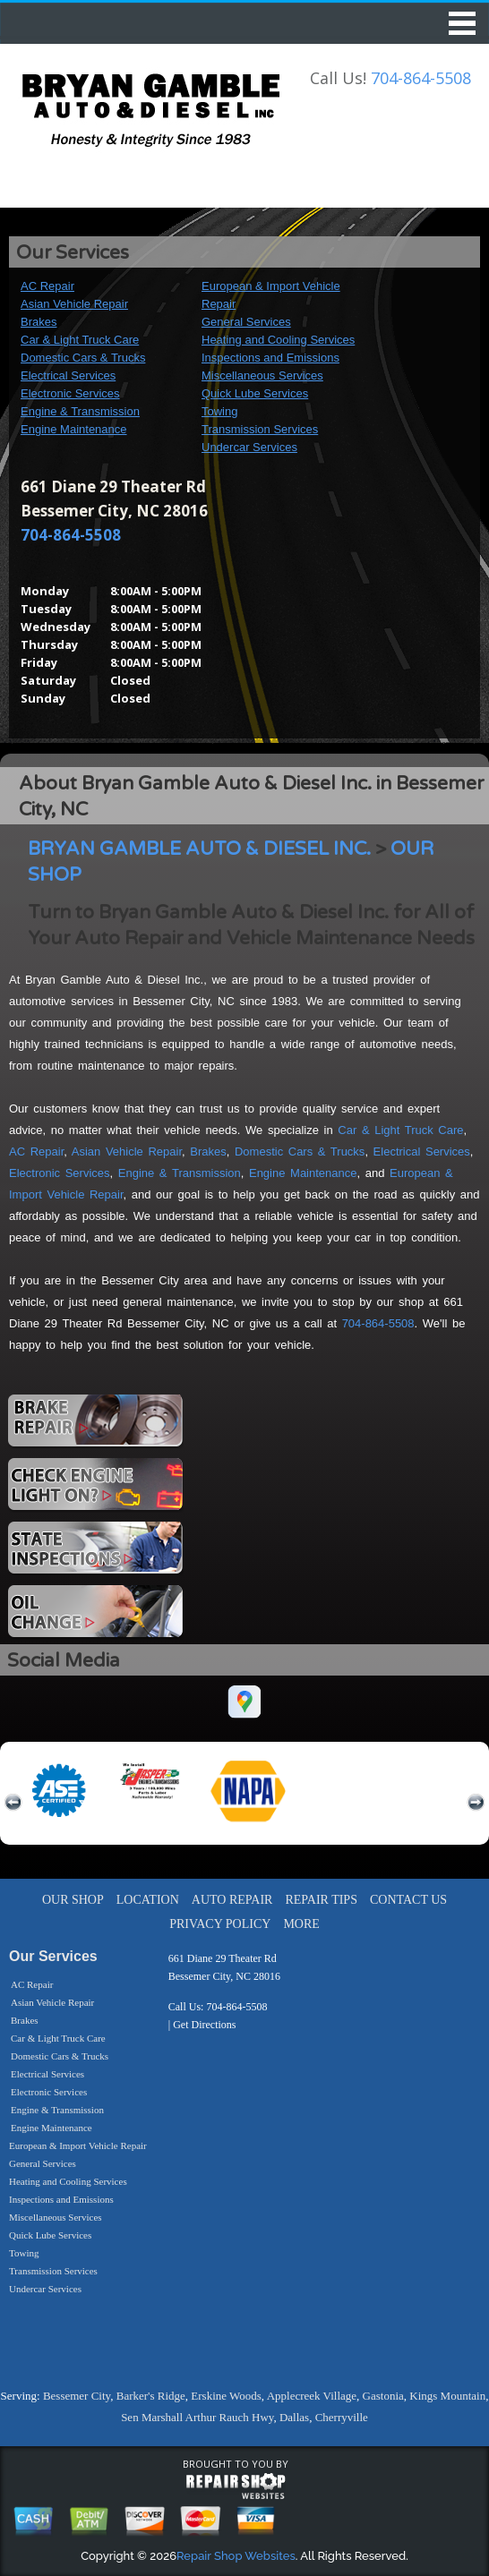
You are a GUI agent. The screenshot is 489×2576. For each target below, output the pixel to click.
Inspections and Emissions (270, 357)
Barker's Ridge (150, 2395)
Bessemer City (76, 2395)
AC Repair (47, 286)
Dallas (294, 2417)
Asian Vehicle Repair (74, 304)
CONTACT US (408, 1899)
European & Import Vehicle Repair (78, 2145)
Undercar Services (249, 447)
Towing (219, 411)
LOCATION (147, 1899)
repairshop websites (235, 2486)
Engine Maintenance (74, 429)
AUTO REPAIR (232, 1899)
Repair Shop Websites (236, 2556)
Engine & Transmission (80, 411)
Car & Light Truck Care (80, 339)
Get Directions (204, 2024)
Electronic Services (70, 393)
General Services (246, 321)
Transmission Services (260, 429)
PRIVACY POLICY (219, 1924)
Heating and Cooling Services (278, 339)
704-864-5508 (421, 78)
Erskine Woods (226, 2395)
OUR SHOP (73, 1899)
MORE (301, 1924)
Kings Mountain (447, 2395)
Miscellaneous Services (262, 375)
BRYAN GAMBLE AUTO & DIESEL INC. (199, 849)
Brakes (38, 321)
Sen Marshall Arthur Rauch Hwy (197, 2417)
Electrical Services (68, 375)
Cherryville (341, 2417)
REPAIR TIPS (321, 1899)
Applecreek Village (311, 2395)
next (476, 1803)
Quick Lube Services (255, 393)
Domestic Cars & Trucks (83, 357)
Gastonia (383, 2395)
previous (13, 1803)
